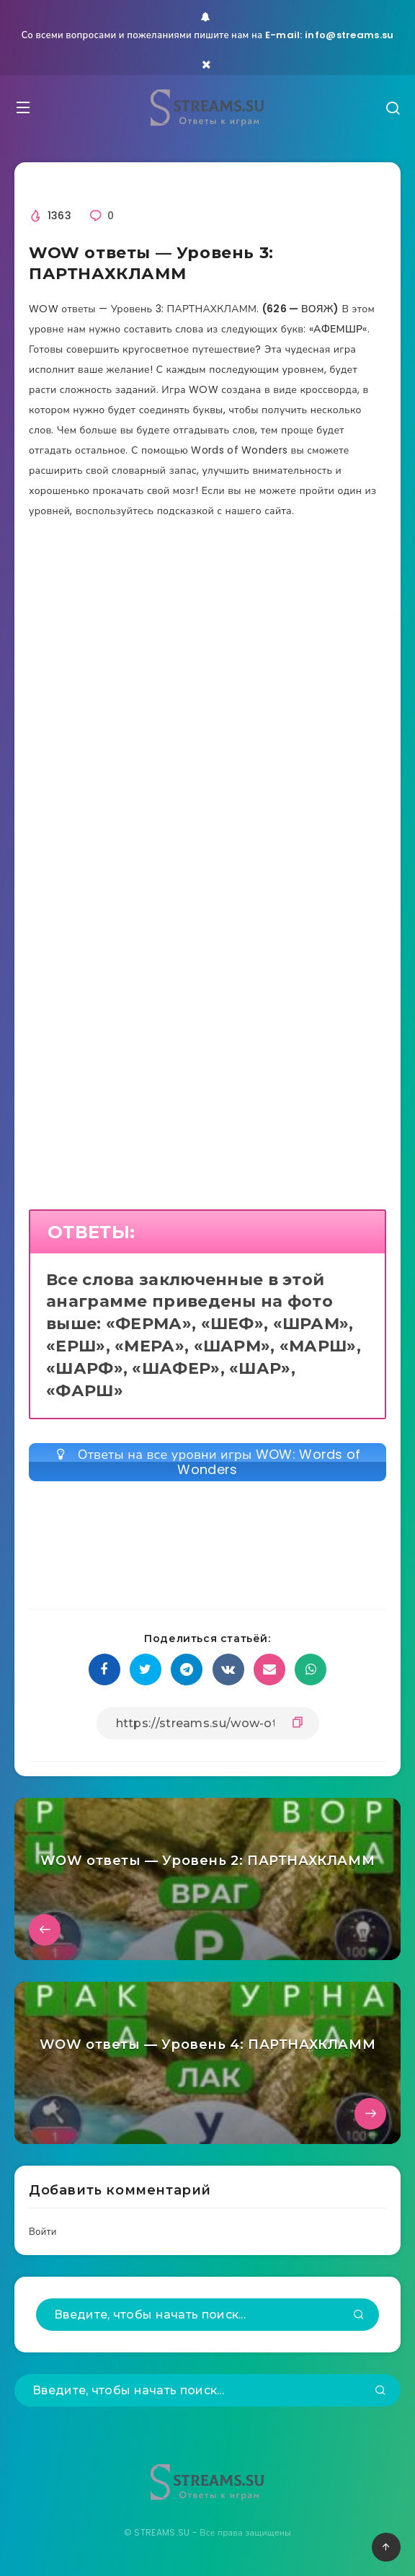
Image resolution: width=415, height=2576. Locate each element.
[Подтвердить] (359, 2315)
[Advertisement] (207, 676)
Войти (43, 2231)
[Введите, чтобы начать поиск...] (207, 2314)
